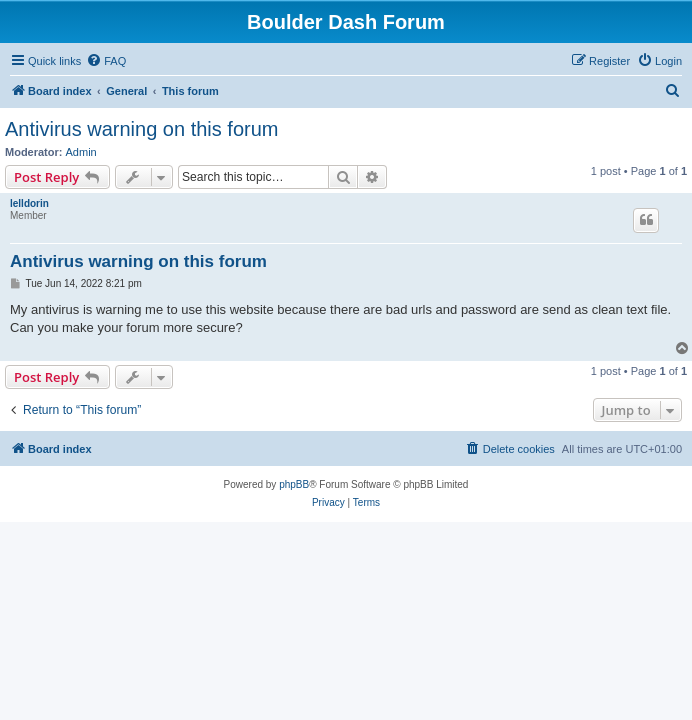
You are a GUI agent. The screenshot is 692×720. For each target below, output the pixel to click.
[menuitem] (106, 61)
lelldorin (29, 203)
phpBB (294, 484)
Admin (81, 152)
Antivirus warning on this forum (141, 129)
